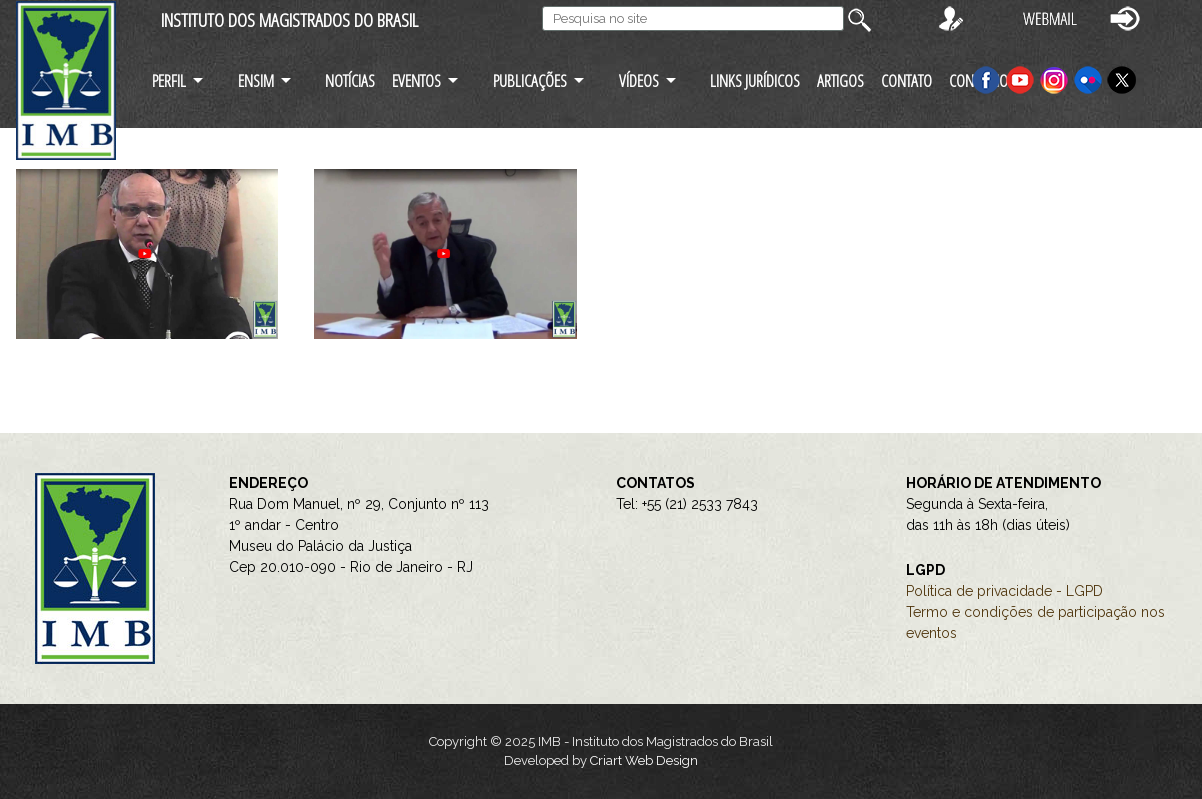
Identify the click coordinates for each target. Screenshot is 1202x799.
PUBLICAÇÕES (530, 80)
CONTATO (906, 80)
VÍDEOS (639, 80)
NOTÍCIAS (350, 80)
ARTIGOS (840, 80)
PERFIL (169, 80)
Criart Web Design (644, 760)
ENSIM (256, 80)
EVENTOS (416, 80)
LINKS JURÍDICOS (755, 80)
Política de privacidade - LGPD (1004, 591)
